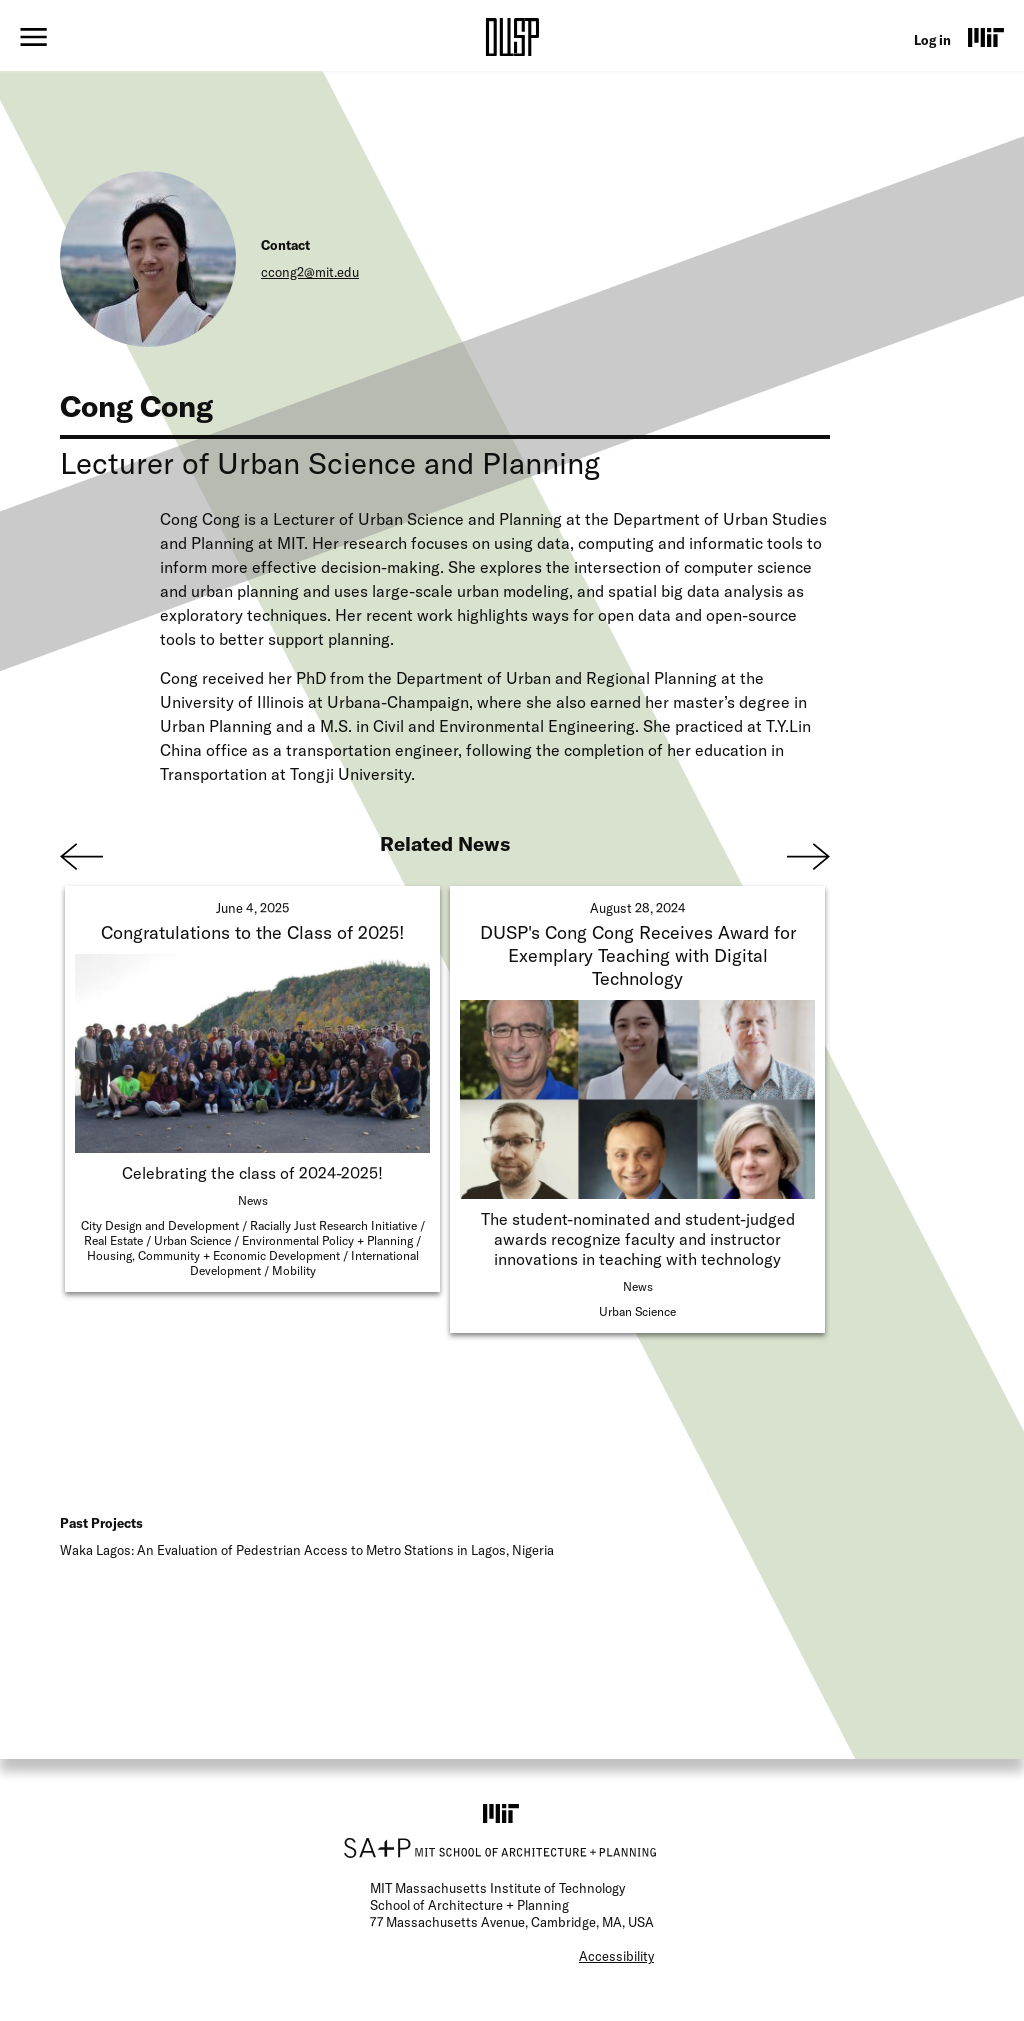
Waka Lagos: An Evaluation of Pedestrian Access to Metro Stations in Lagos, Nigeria (307, 1550)
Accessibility (616, 1956)
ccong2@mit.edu (310, 272)
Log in (932, 40)
